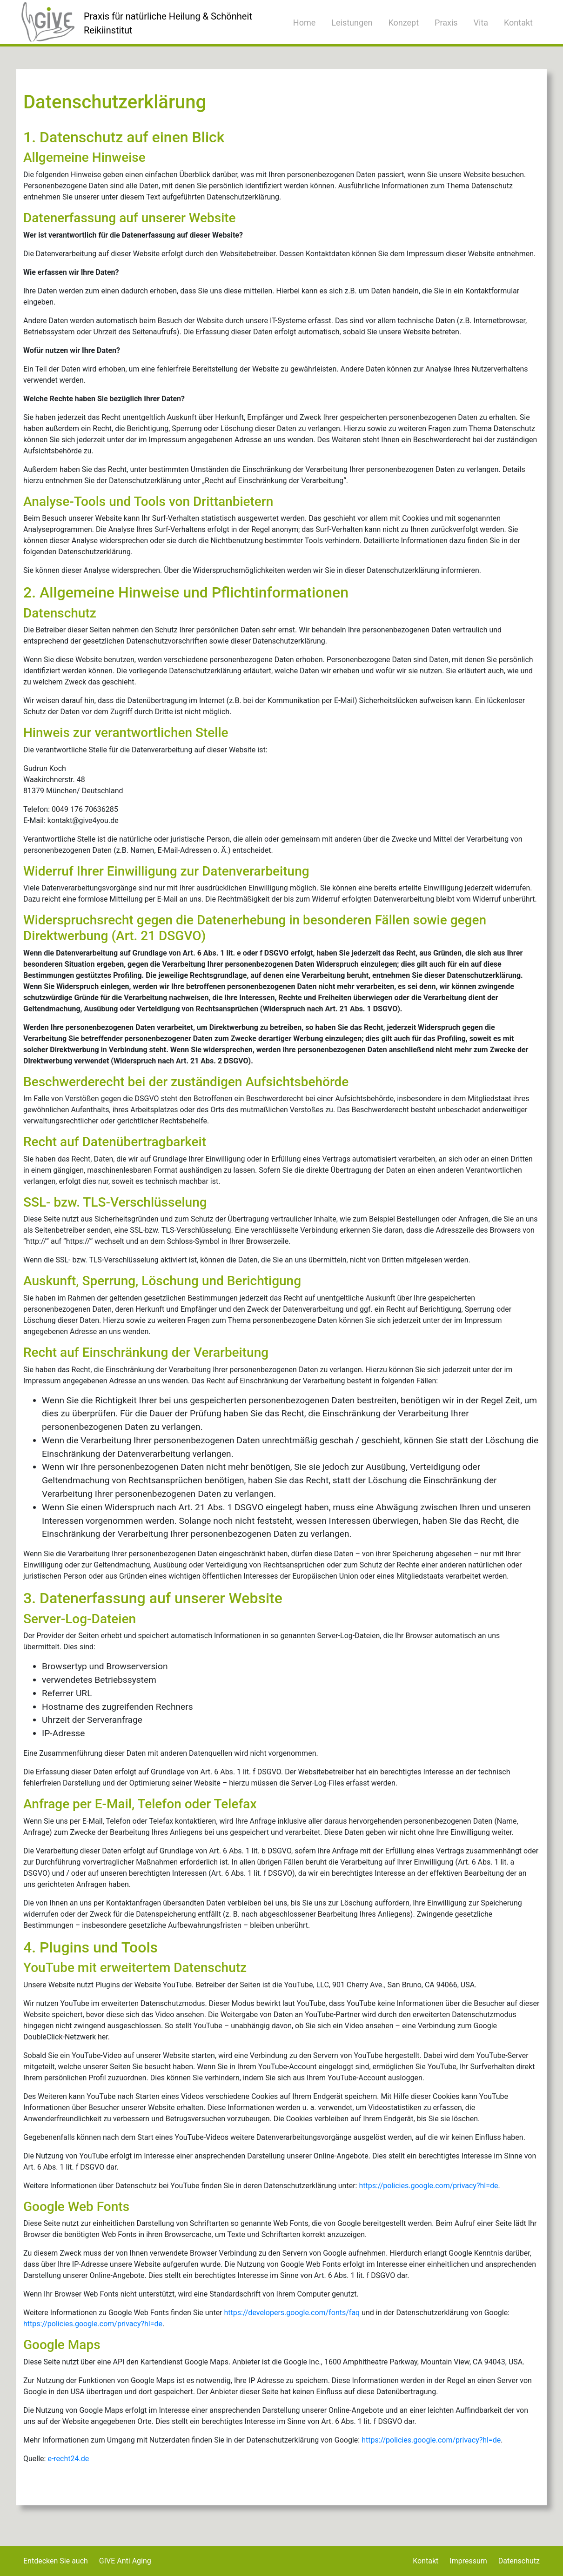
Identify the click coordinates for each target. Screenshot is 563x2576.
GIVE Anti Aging (125, 2560)
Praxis (446, 22)
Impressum (468, 2560)
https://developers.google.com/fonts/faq (292, 2312)
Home (304, 22)
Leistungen (351, 22)
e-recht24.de (68, 2458)
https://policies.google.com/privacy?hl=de (428, 2185)
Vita (481, 22)
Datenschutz (519, 2560)
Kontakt (518, 22)
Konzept (404, 22)
